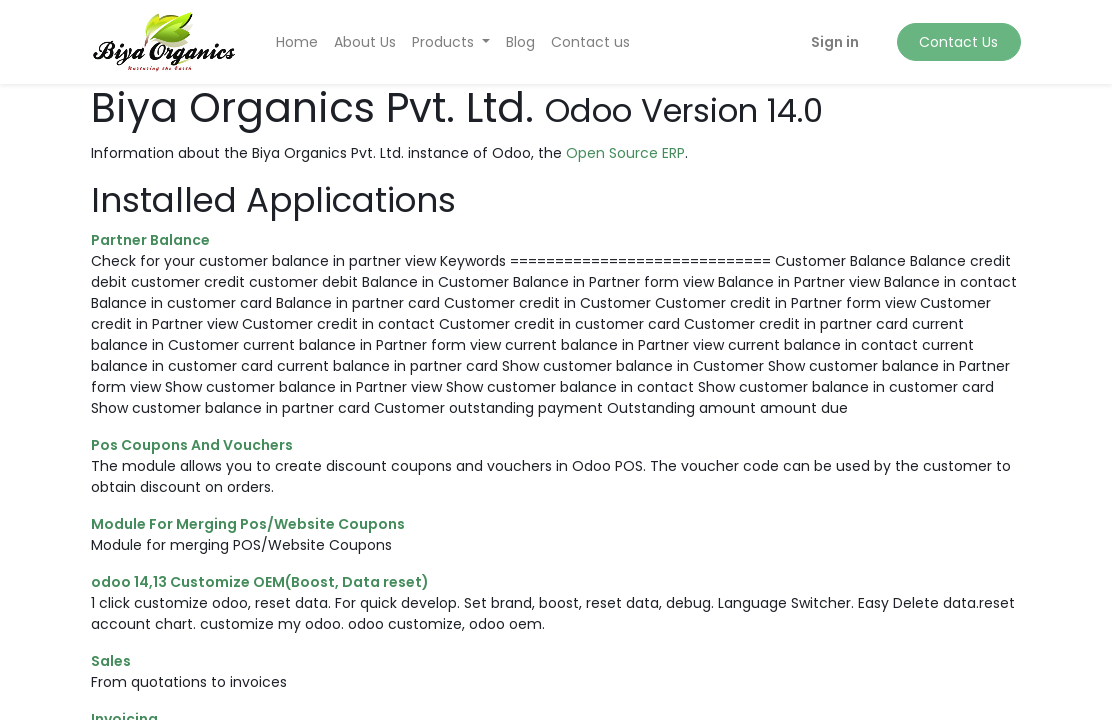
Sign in (835, 42)
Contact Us (958, 42)
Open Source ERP (625, 153)
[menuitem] (297, 42)
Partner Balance (150, 240)
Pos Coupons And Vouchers (192, 445)
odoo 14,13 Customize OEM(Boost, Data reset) (260, 582)
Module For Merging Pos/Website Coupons (248, 524)
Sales (111, 661)
